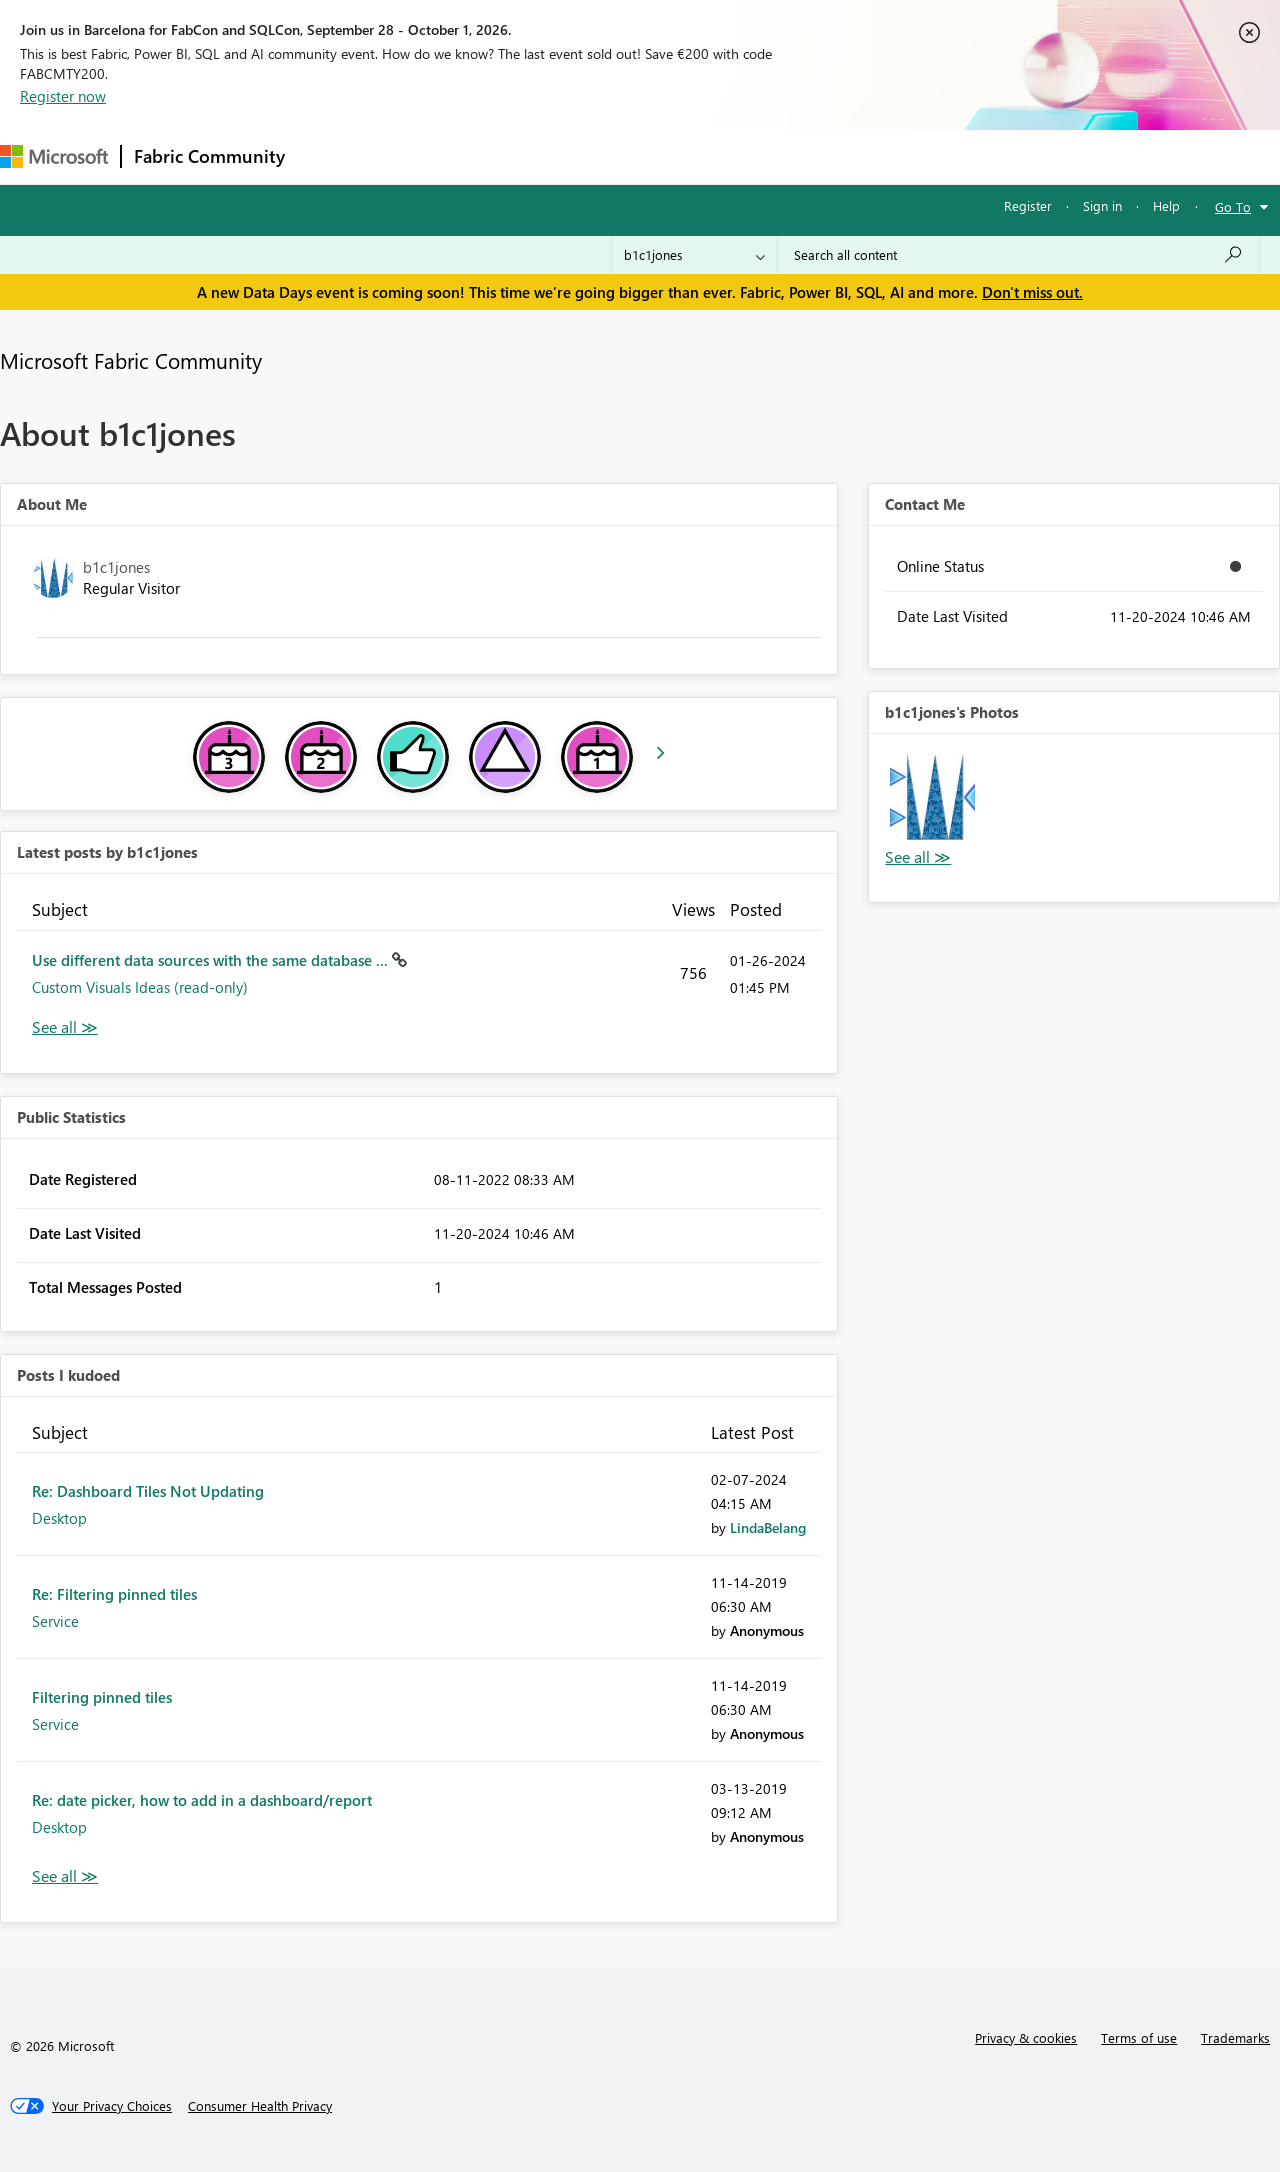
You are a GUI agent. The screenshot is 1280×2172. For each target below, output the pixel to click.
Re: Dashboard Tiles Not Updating (148, 1491)
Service (55, 1621)
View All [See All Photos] (918, 857)
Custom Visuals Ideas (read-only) (140, 987)
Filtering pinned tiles (102, 1697)
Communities (589, 156)
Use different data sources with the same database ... (212, 960)
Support (840, 156)
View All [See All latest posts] (65, 1027)
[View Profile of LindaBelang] (768, 1527)
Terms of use (1139, 2037)
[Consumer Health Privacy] (260, 2106)
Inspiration (418, 156)
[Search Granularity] (694, 255)
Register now (63, 96)
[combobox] (1018, 255)
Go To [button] (1233, 206)
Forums (330, 156)
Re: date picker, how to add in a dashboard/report (202, 1800)
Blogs (679, 156)
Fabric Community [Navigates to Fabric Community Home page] (209, 156)
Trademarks (1235, 2037)
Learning (756, 156)
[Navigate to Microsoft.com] (54, 156)
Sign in (1102, 205)
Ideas (500, 156)
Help (1166, 205)
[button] (932, 797)
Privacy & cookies (1026, 2037)
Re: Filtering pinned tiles (114, 1594)
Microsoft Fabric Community (131, 360)
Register (1028, 205)
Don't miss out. (1032, 292)
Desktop (59, 1518)
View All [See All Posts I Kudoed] (65, 1876)
